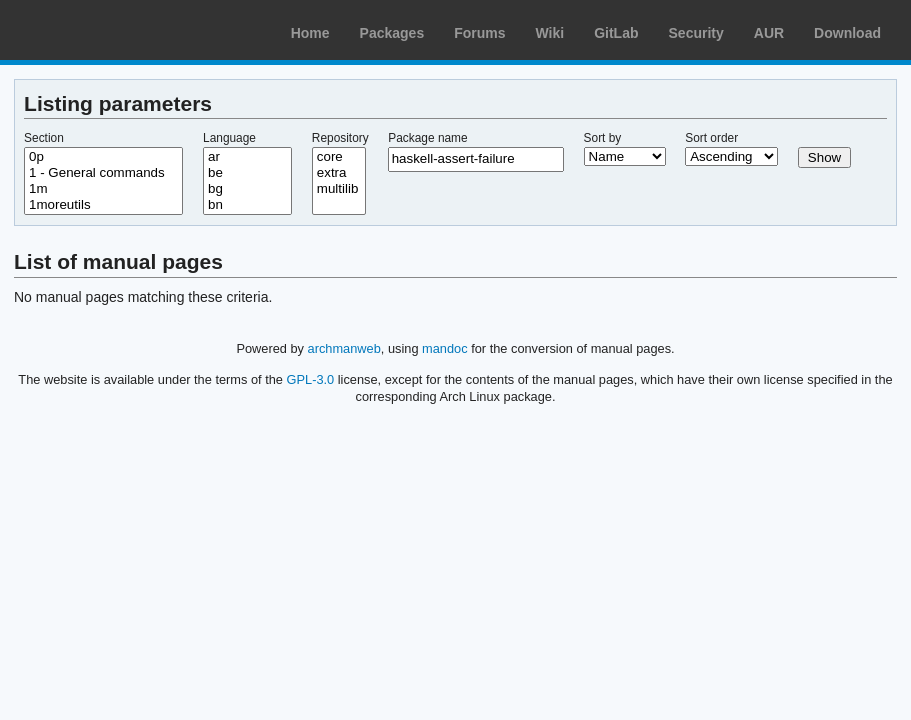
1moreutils (103, 205)
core (339, 157)
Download (847, 33)
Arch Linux (110, 30)
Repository (340, 138)
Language (229, 138)
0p (103, 157)
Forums (479, 33)
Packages (392, 33)
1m (103, 189)
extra (339, 173)
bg (247, 189)
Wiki (550, 33)
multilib (339, 189)
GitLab (616, 33)
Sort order (711, 138)
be (247, 173)
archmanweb (344, 348)
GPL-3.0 (311, 379)
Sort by (603, 138)
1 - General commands (103, 173)
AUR (769, 33)
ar (247, 157)
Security (696, 33)
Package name (427, 138)
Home (310, 33)
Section (44, 138)
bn (247, 205)
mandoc (445, 348)
